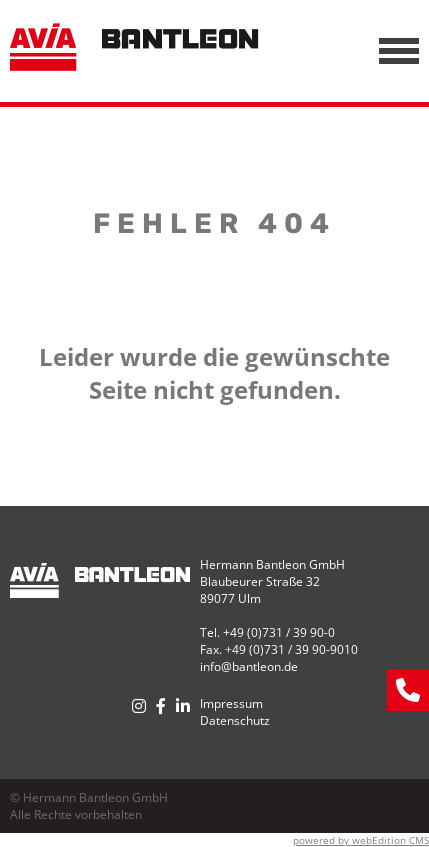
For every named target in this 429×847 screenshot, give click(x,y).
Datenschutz (235, 720)
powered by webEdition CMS (361, 840)
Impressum (231, 703)
